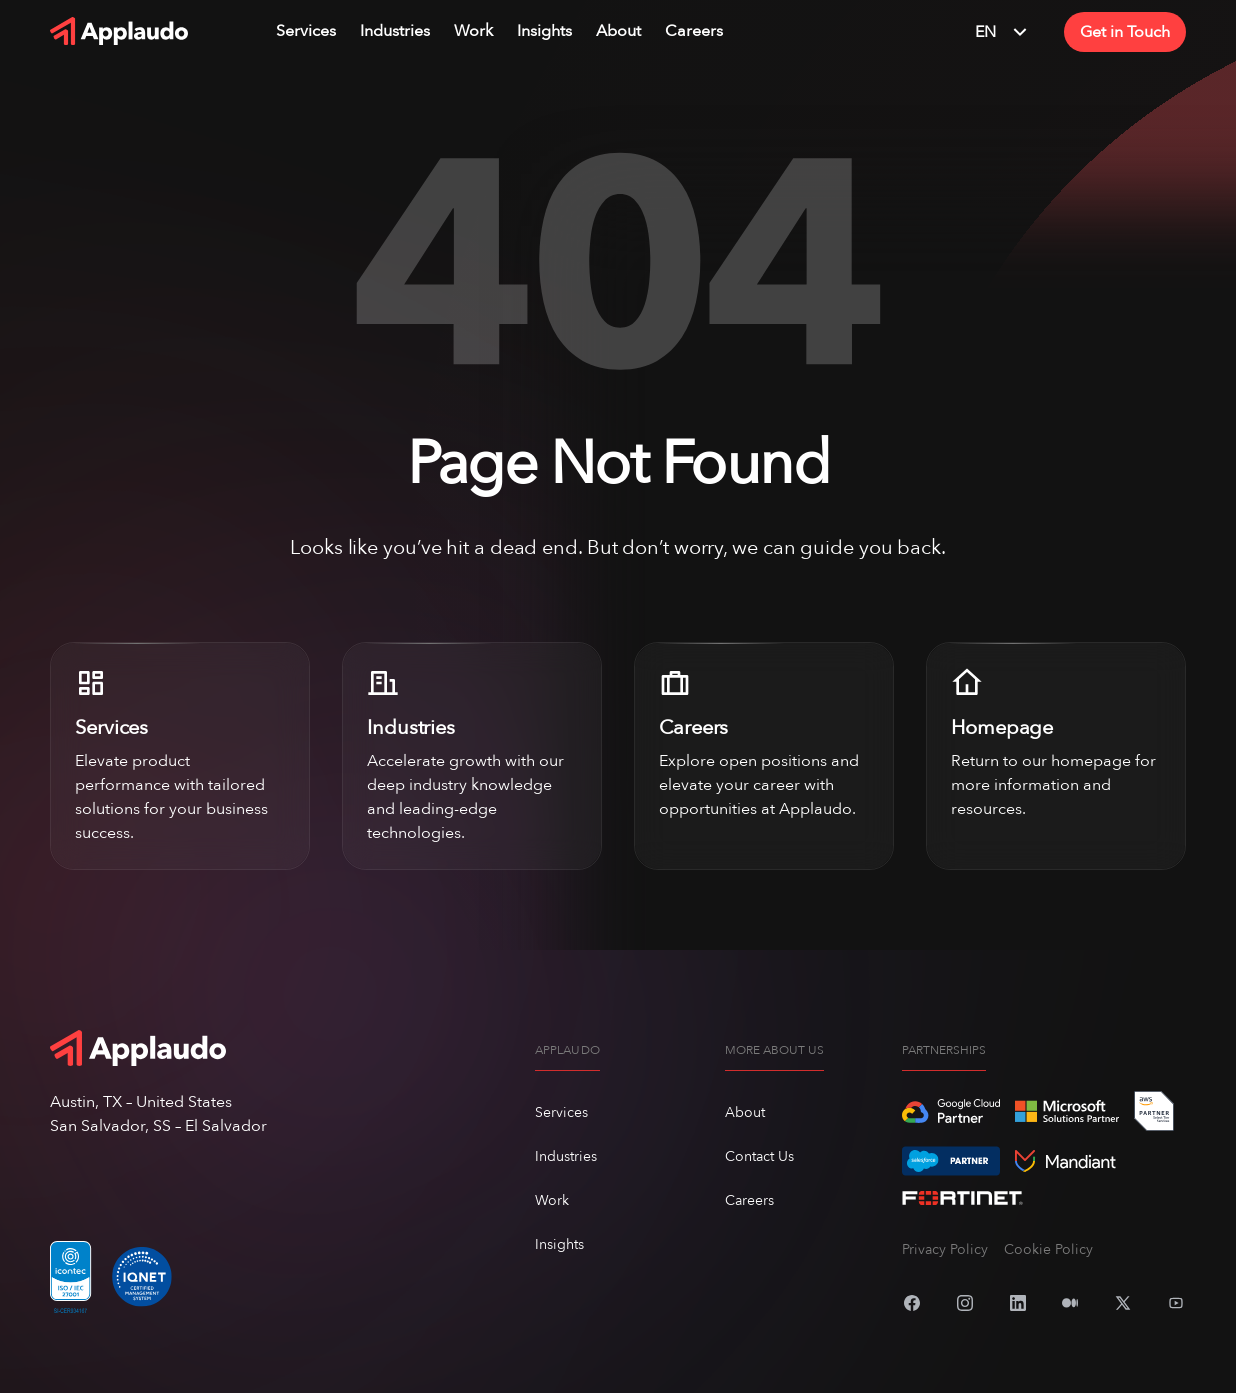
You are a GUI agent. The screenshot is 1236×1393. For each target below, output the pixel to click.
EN (1003, 32)
